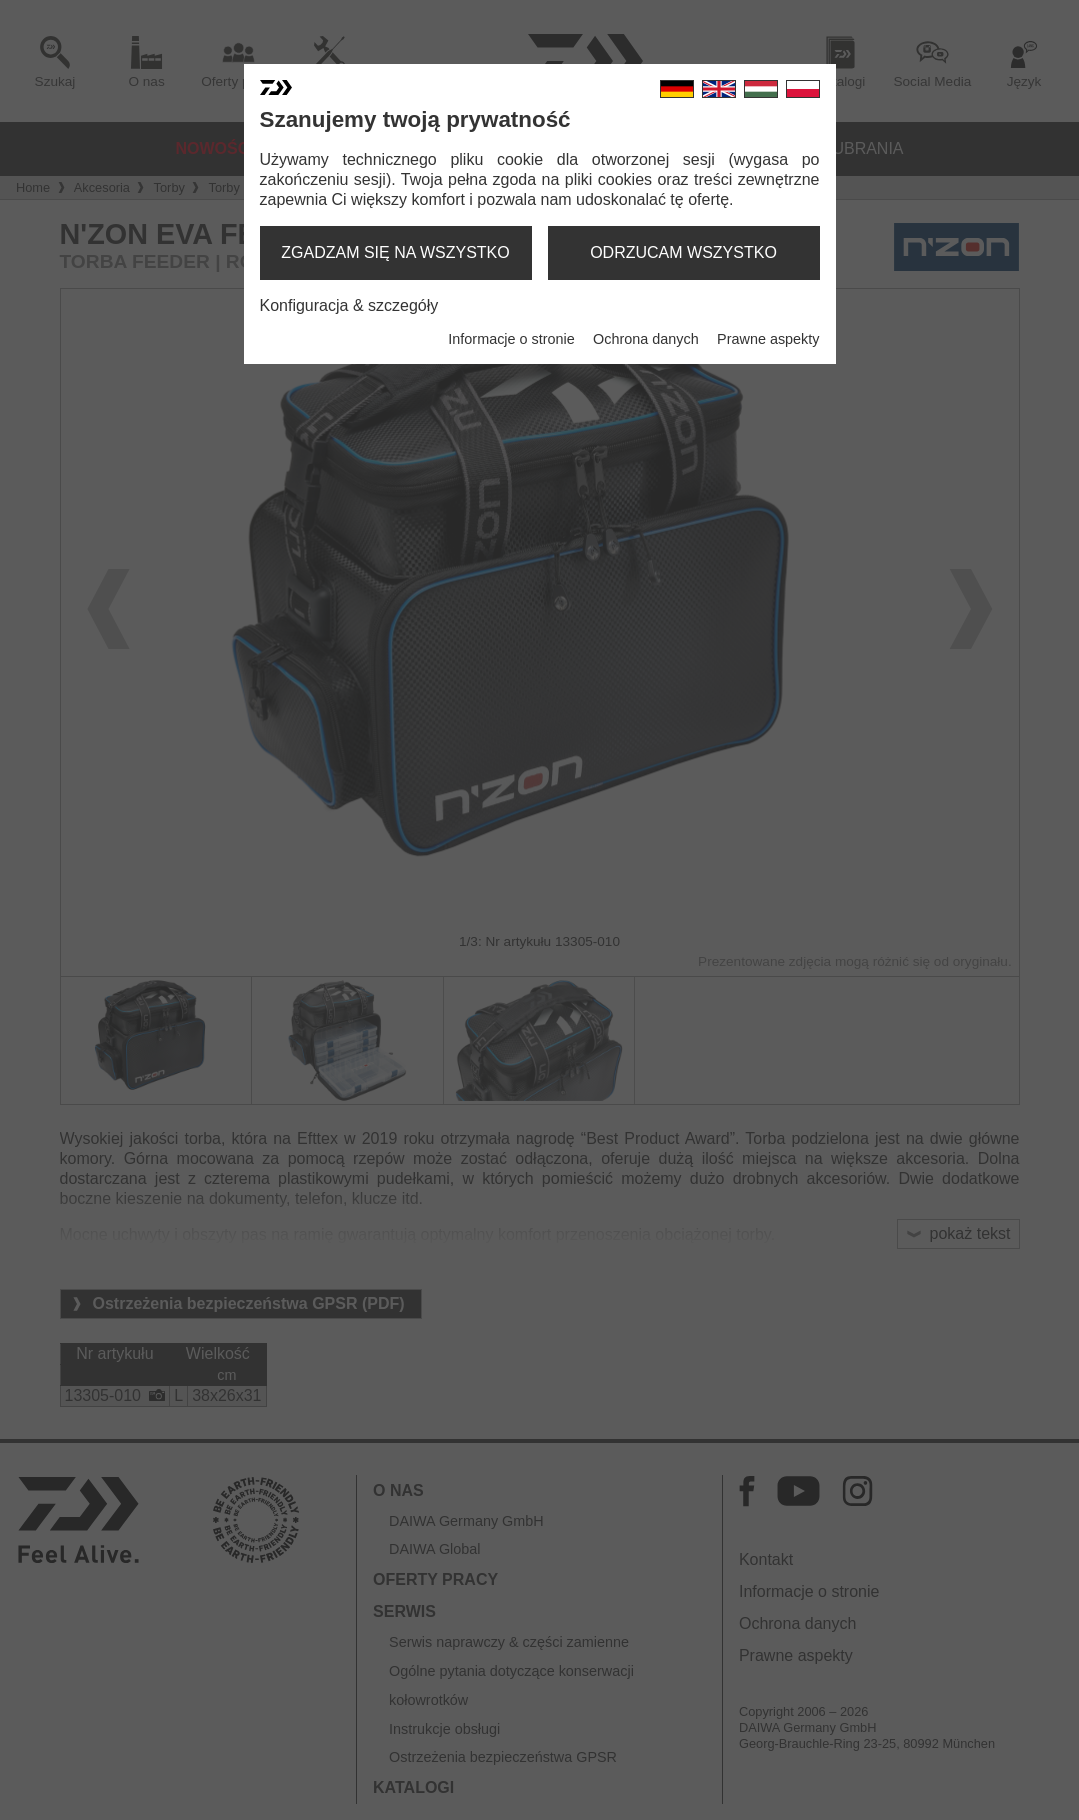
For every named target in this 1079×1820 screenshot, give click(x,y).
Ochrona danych (646, 339)
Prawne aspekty (768, 339)
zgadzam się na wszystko (395, 252)
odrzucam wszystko (683, 252)
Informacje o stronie (511, 339)
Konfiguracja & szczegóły (349, 305)
